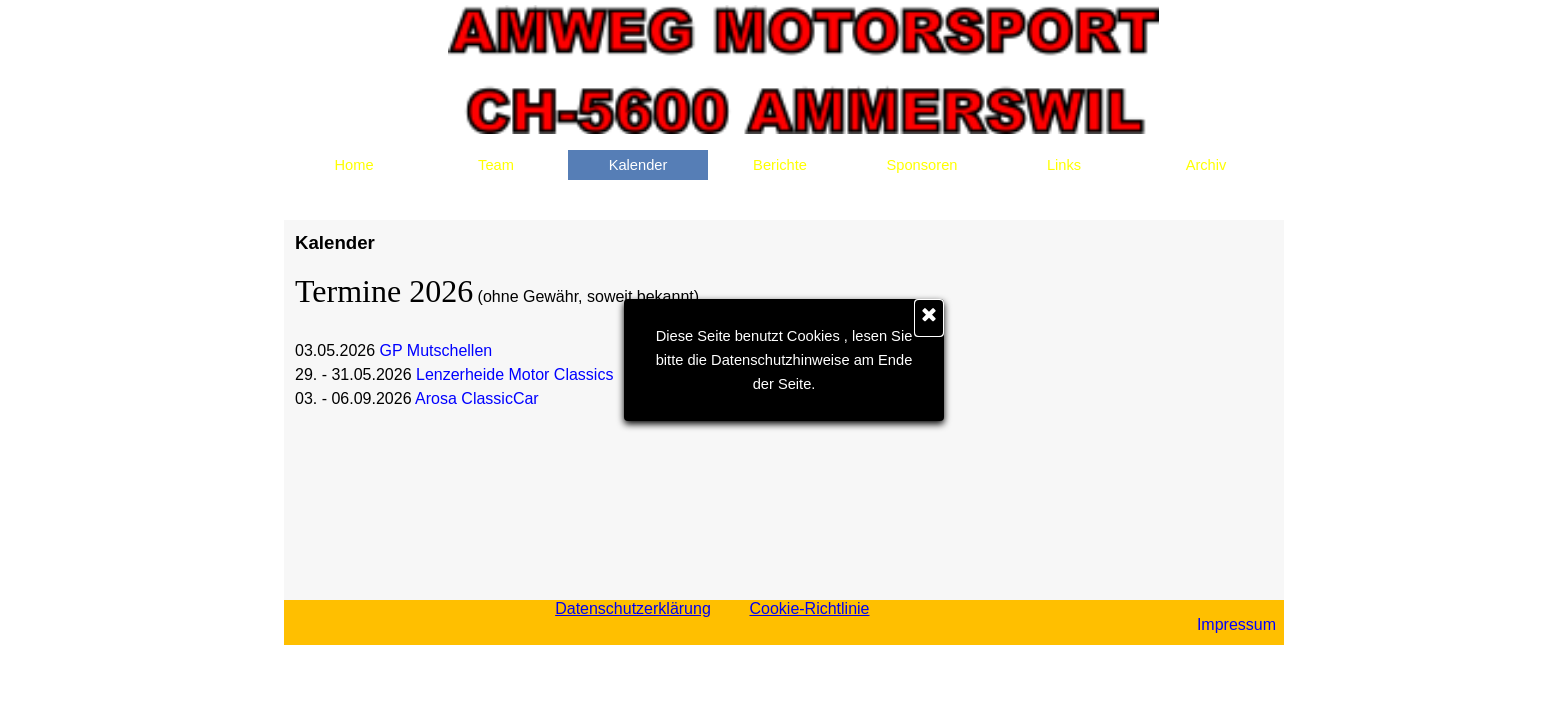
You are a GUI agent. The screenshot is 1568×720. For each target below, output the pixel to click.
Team (496, 165)
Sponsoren (922, 165)
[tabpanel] (1211, 625)
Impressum (1236, 624)
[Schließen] (929, 318)
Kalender (638, 165)
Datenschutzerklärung (633, 608)
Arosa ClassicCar (477, 398)
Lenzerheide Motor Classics (514, 374)
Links (1064, 165)
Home (353, 165)
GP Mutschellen (436, 350)
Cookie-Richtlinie (809, 608)
